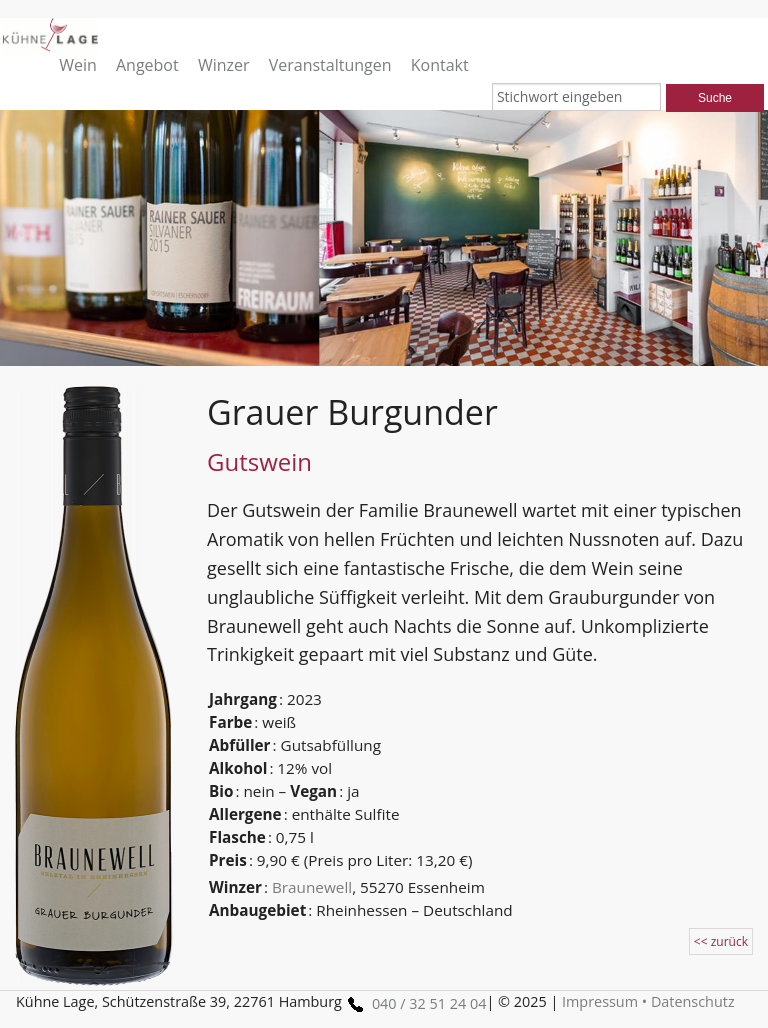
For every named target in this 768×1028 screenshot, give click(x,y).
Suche (715, 98)
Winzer (224, 64)
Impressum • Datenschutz (648, 1001)
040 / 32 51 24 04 (414, 1003)
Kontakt (440, 64)
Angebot (147, 64)
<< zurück (721, 941)
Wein (78, 64)
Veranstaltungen (330, 64)
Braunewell (312, 887)
